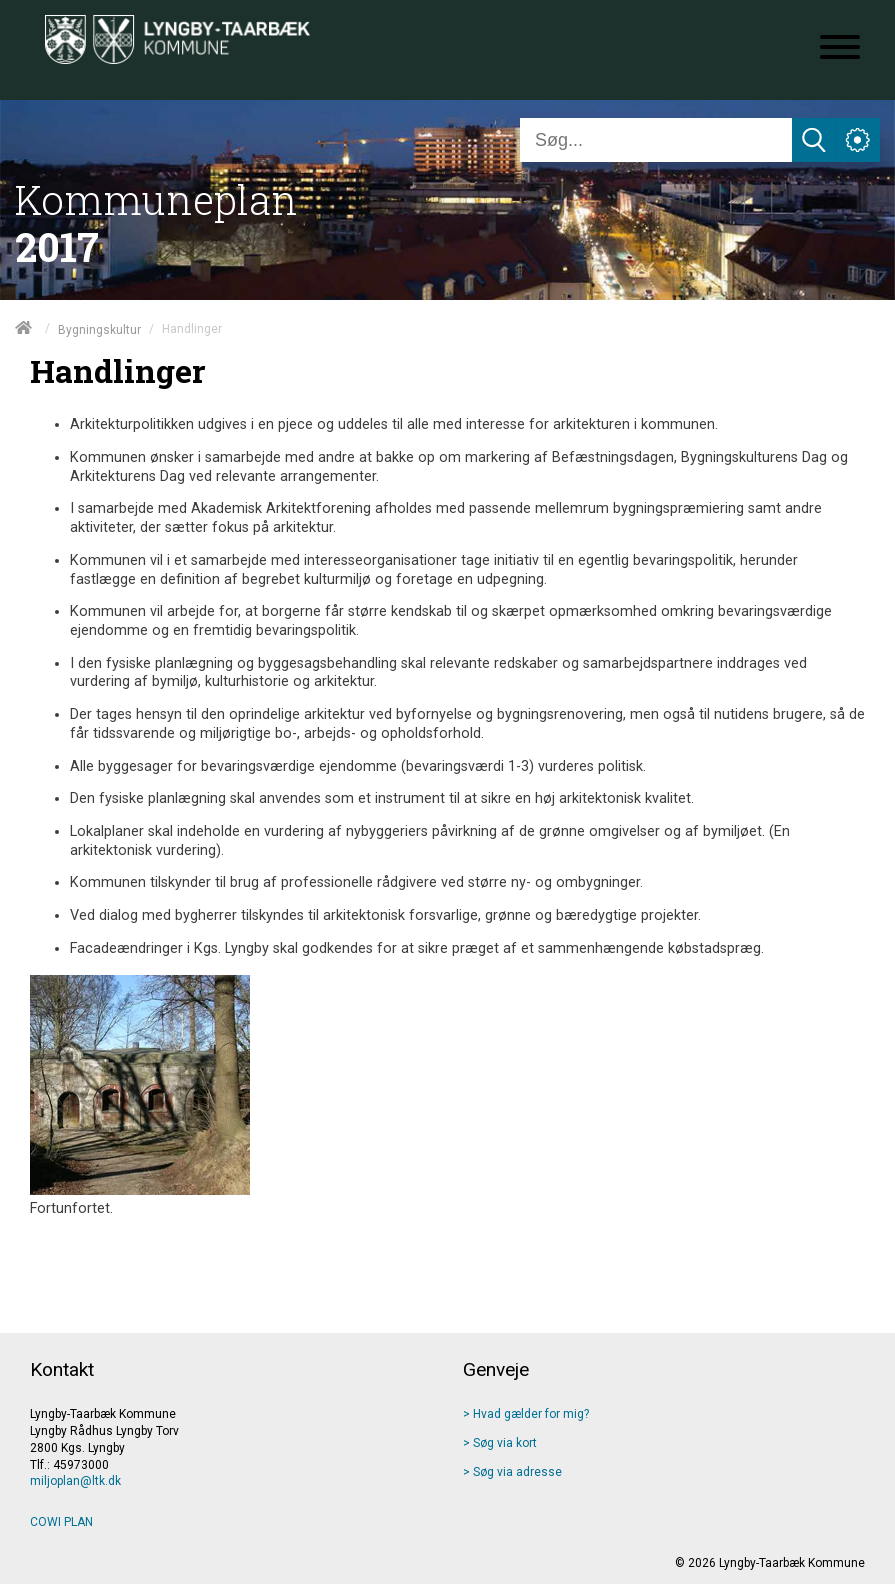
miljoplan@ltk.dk (75, 1481)
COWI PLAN (61, 1522)
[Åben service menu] (858, 140)
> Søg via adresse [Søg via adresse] (512, 1472)
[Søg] (656, 140)
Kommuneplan (156, 199)
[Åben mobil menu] (840, 49)
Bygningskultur (99, 329)
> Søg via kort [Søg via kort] (500, 1443)
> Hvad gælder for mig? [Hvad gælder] (526, 1414)
